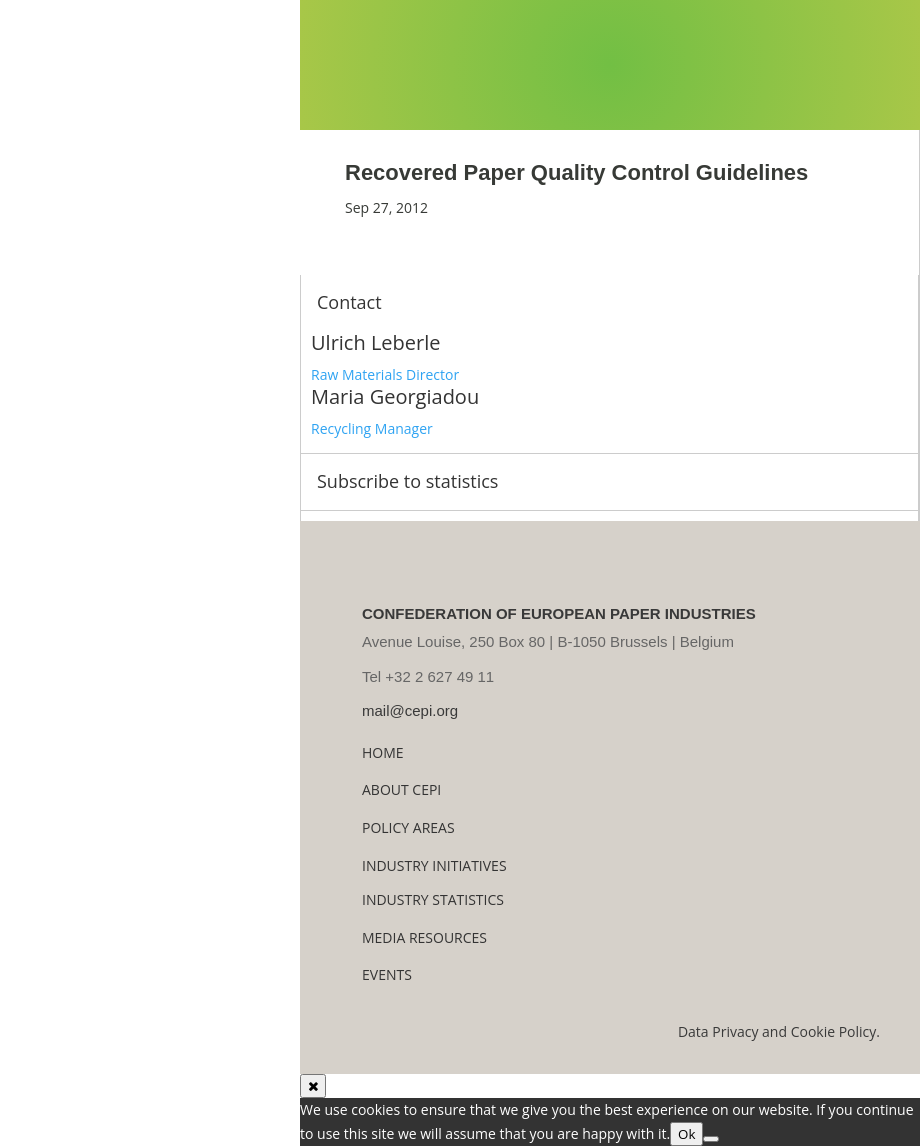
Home (383, 752)
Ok (686, 1134)
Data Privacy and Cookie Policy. (779, 1031)
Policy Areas (408, 827)
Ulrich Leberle (375, 342)
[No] (711, 1139)
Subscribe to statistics (407, 481)
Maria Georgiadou (395, 396)
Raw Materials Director (385, 374)
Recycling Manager (372, 428)
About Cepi (401, 789)
